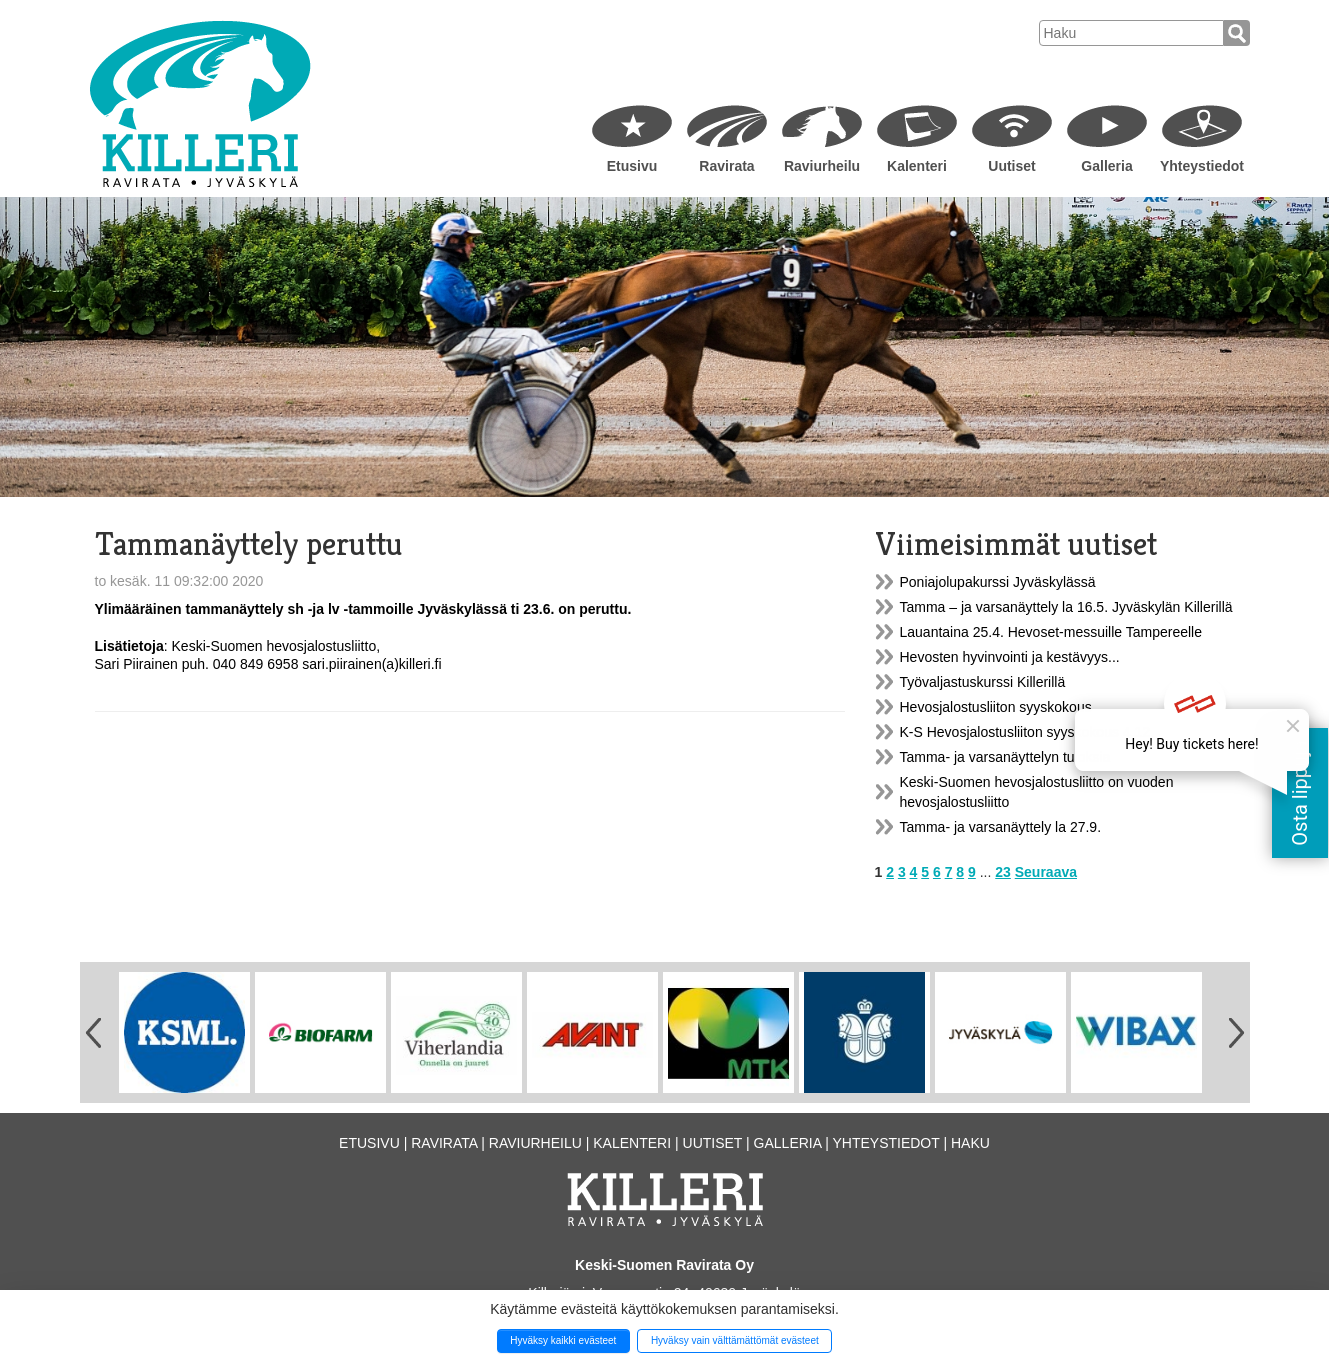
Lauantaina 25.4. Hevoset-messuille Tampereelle (1051, 632)
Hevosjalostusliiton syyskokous (996, 707)
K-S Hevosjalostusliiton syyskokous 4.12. (1027, 732)
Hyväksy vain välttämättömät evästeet (735, 1340)
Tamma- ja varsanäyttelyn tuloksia (1005, 757)
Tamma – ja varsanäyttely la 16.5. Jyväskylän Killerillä (1066, 607)
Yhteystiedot (1202, 166)
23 (1003, 872)
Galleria (1106, 166)
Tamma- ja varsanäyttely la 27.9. (1001, 827)
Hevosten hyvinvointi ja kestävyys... (1010, 657)
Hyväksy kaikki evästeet (563, 1340)
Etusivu (632, 166)
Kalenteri (917, 166)
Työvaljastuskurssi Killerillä (983, 682)
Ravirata (726, 166)
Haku (970, 1143)
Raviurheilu (822, 166)
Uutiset (1011, 166)
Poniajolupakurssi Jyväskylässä (998, 582)
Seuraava (1046, 872)
